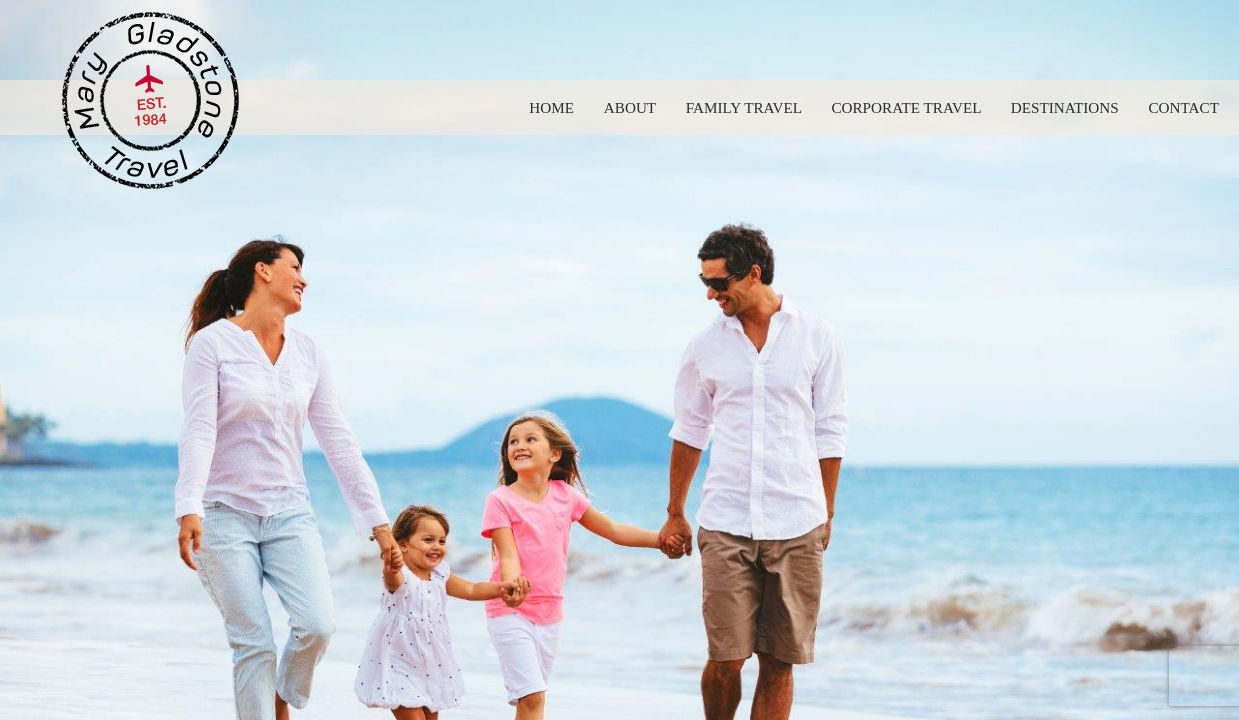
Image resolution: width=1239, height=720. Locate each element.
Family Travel (744, 107)
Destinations (1065, 107)
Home (551, 107)
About (630, 107)
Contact (1183, 107)
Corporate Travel (906, 107)
